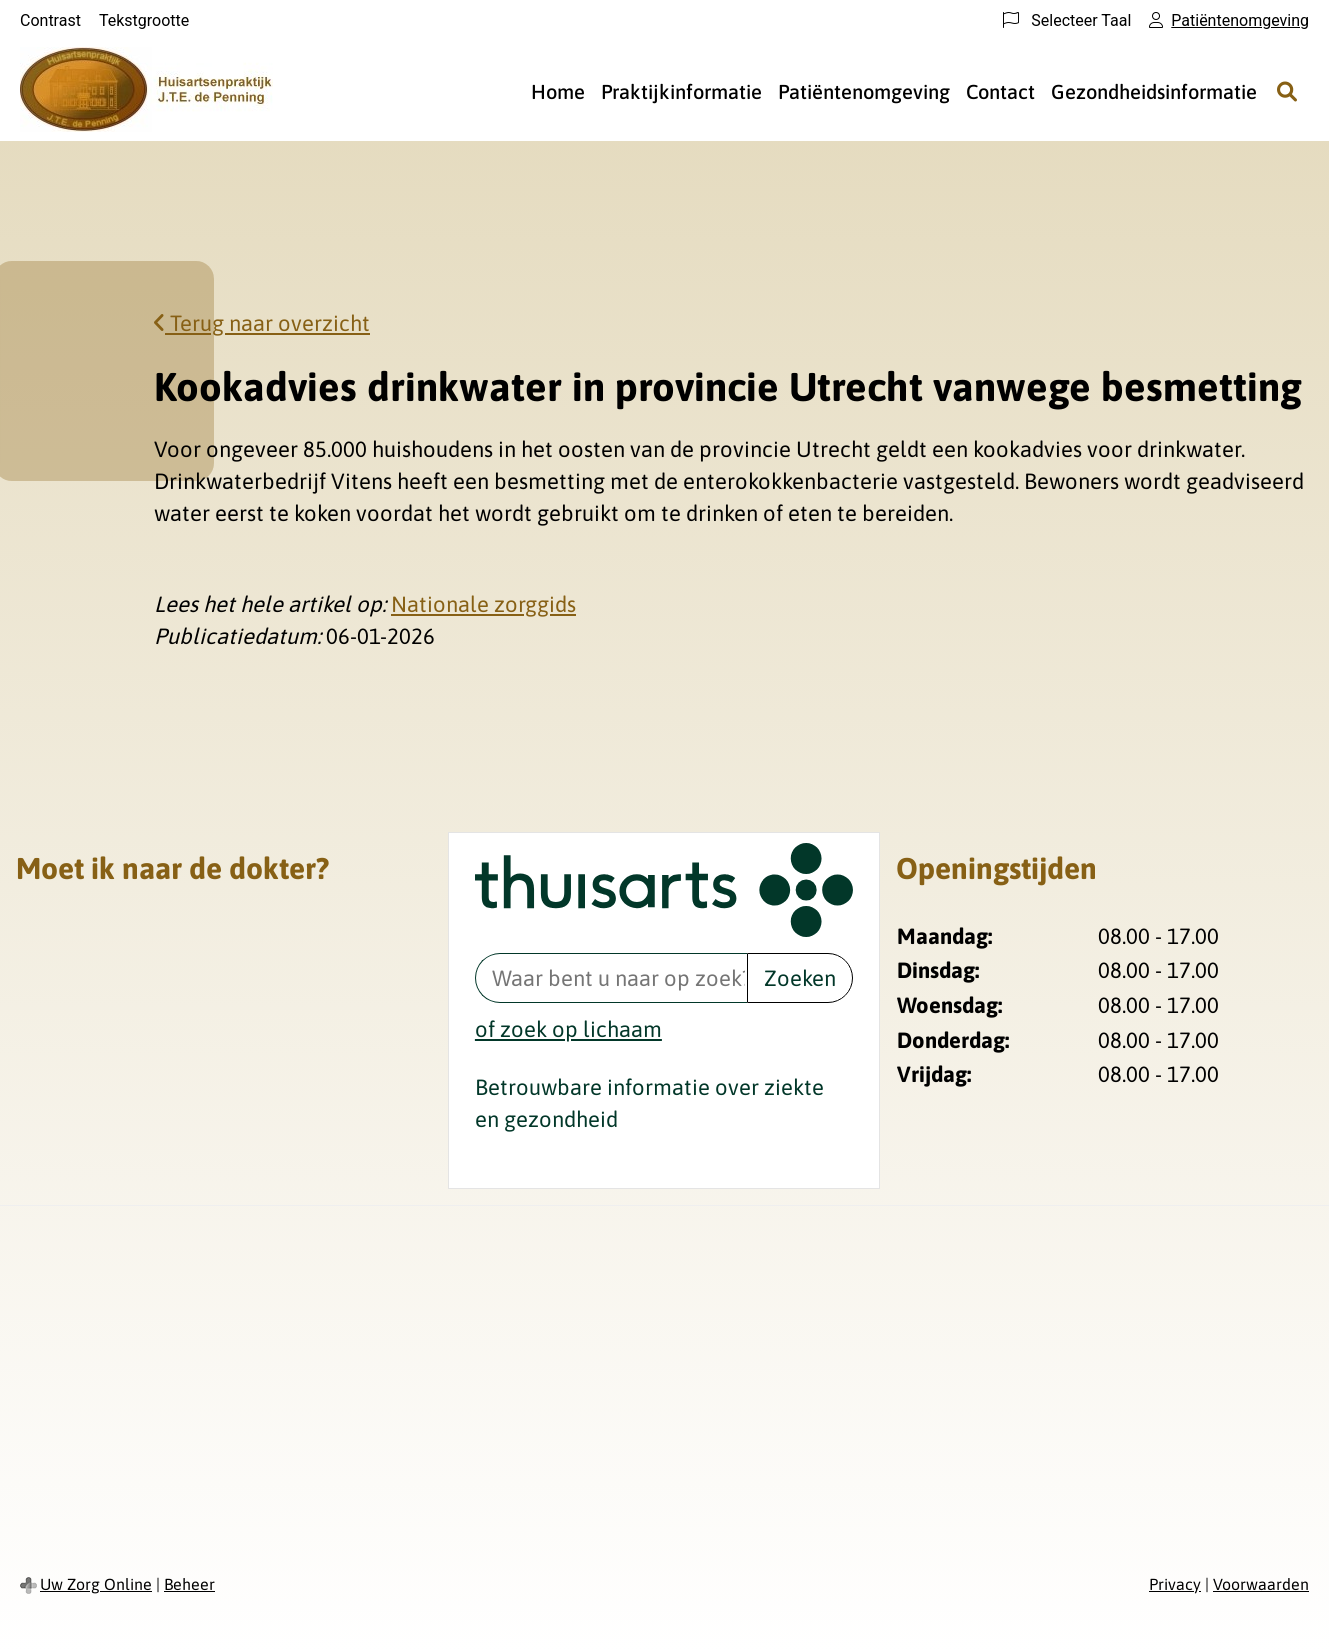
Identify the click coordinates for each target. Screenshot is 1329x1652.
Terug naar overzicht (262, 323)
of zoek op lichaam (568, 1029)
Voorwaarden (1261, 1584)
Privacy (1175, 1584)
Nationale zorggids (483, 604)
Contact (1000, 91)
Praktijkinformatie (681, 91)
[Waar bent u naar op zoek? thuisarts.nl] (611, 978)
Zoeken (800, 978)
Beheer (189, 1584)
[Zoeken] (1287, 91)
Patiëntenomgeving (864, 91)
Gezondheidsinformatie (1154, 91)
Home (558, 91)
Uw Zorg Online (96, 1584)
